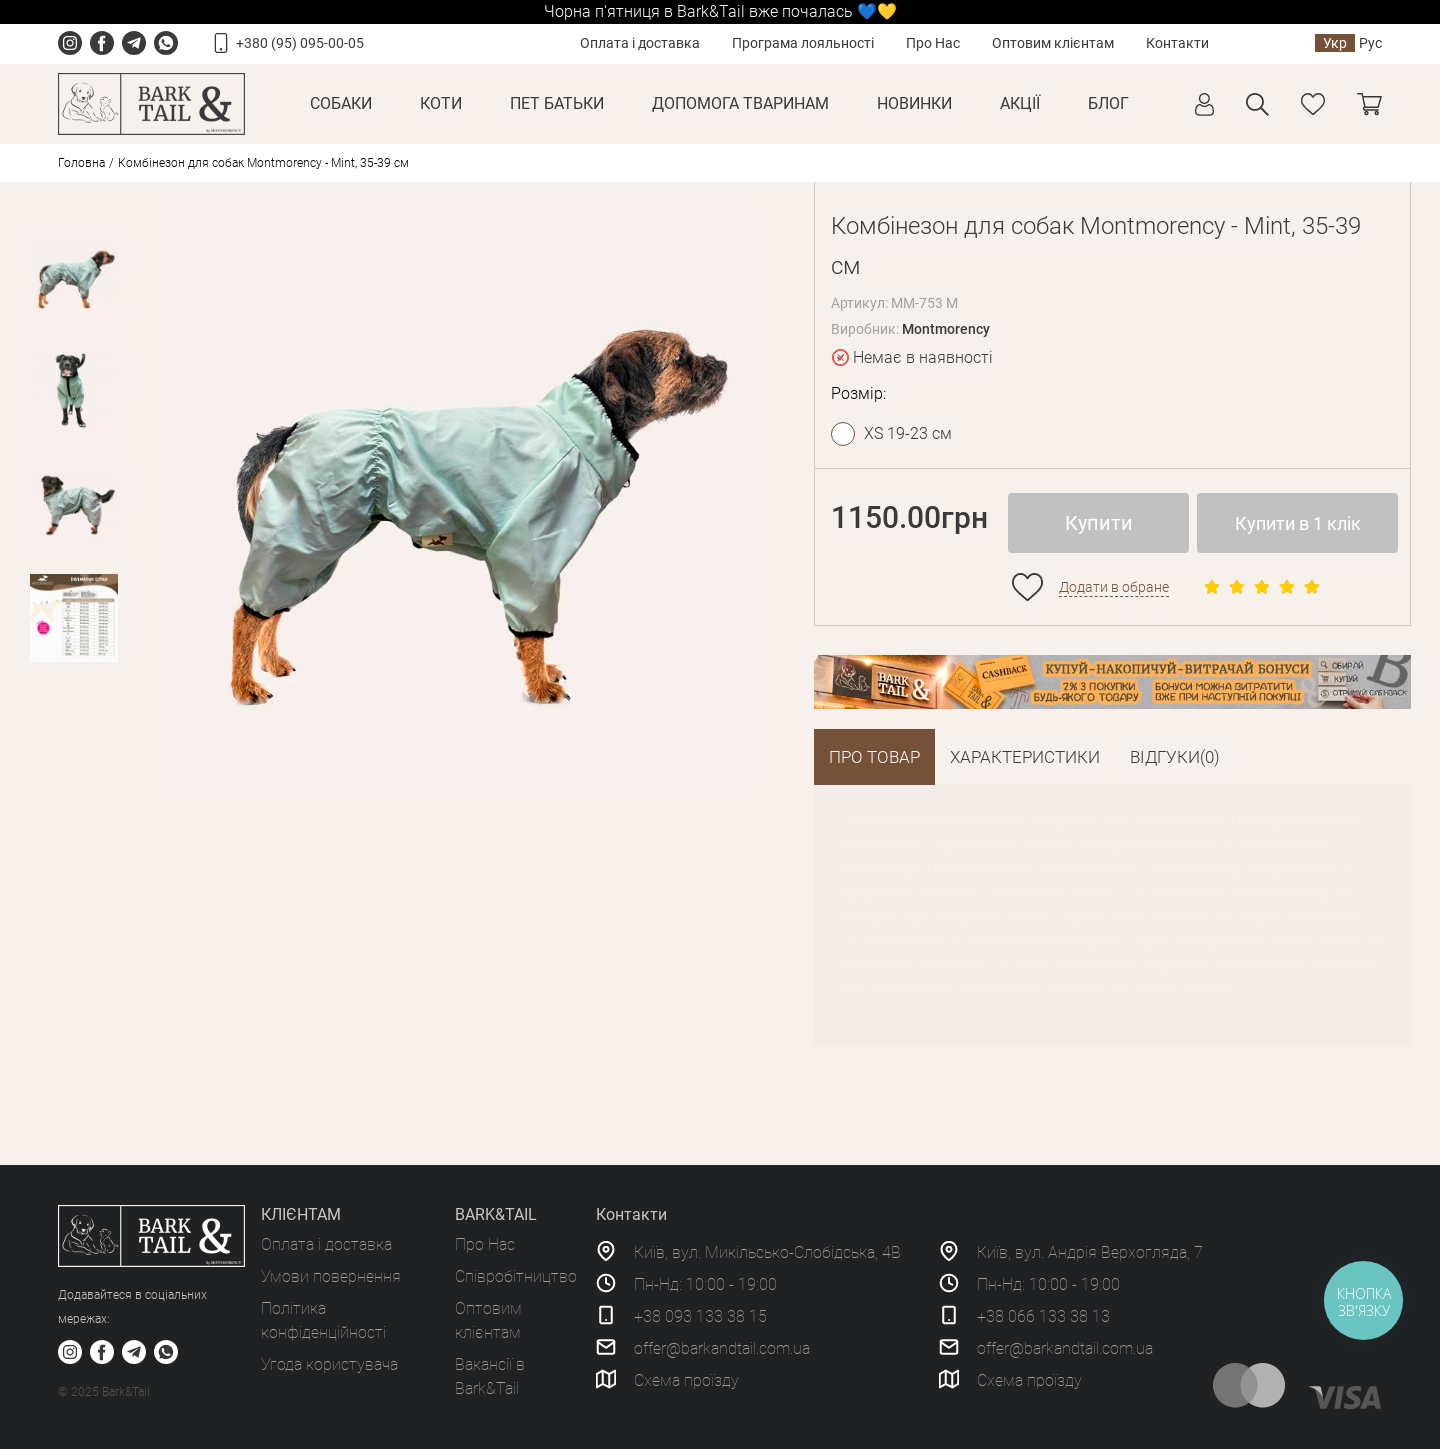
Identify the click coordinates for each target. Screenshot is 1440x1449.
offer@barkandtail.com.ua (722, 1348)
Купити (1099, 523)
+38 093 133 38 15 (700, 1316)
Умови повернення (331, 1276)
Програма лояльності (803, 43)
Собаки (341, 103)
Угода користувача (329, 1364)
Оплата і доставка (640, 43)
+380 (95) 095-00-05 (300, 43)
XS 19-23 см (908, 433)
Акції (1020, 103)
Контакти (1177, 43)
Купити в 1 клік (1298, 523)
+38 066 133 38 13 (1043, 1316)
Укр (1335, 43)
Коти (441, 103)
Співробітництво (516, 1276)
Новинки (914, 103)
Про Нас (933, 43)
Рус (1370, 43)
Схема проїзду (686, 1380)
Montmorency (946, 329)
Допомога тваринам (740, 103)
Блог (1108, 103)
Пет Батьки (557, 103)
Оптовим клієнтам (1053, 43)
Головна (81, 163)
